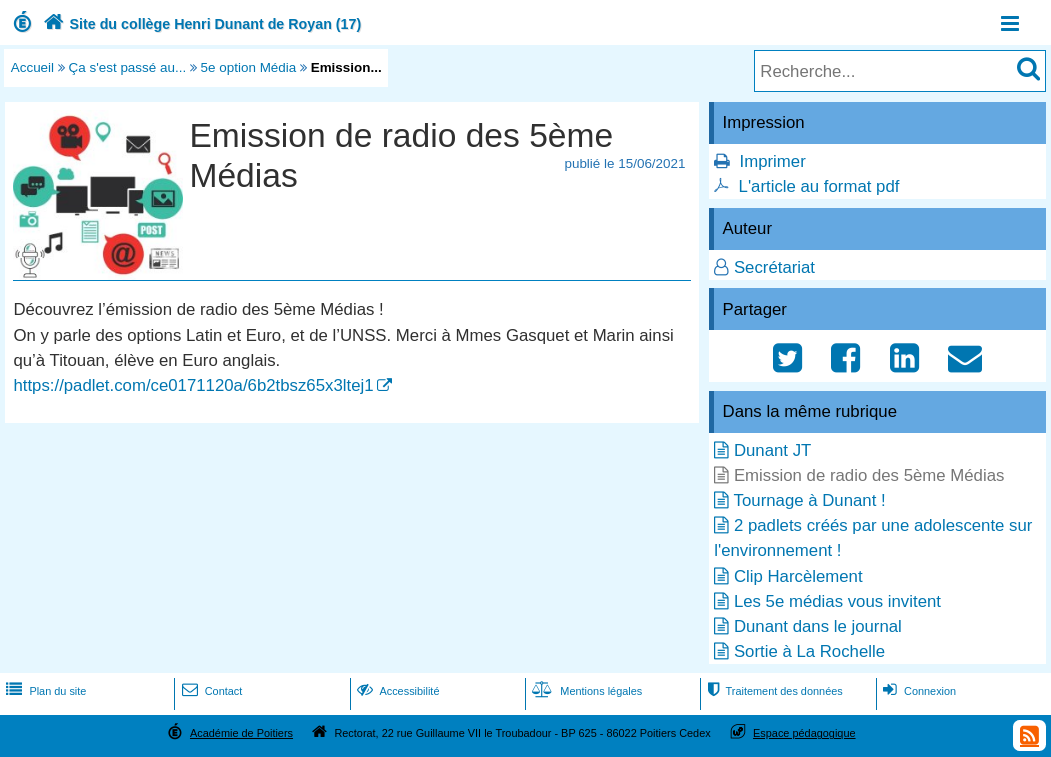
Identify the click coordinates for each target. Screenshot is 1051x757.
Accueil (32, 67)
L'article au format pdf (819, 186)
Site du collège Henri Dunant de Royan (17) (200, 24)
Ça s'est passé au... (128, 67)
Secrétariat (774, 267)
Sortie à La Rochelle (809, 651)
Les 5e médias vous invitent (837, 601)
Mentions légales (585, 691)
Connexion (917, 691)
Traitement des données (772, 691)
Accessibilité (396, 691)
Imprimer (773, 161)
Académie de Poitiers (241, 733)
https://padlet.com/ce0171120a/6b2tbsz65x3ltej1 (193, 385)
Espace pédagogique (804, 733)
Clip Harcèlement (798, 576)
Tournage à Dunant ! (810, 500)
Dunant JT (772, 450)
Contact (210, 691)
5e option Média (249, 67)
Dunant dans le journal (818, 626)
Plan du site (44, 691)
